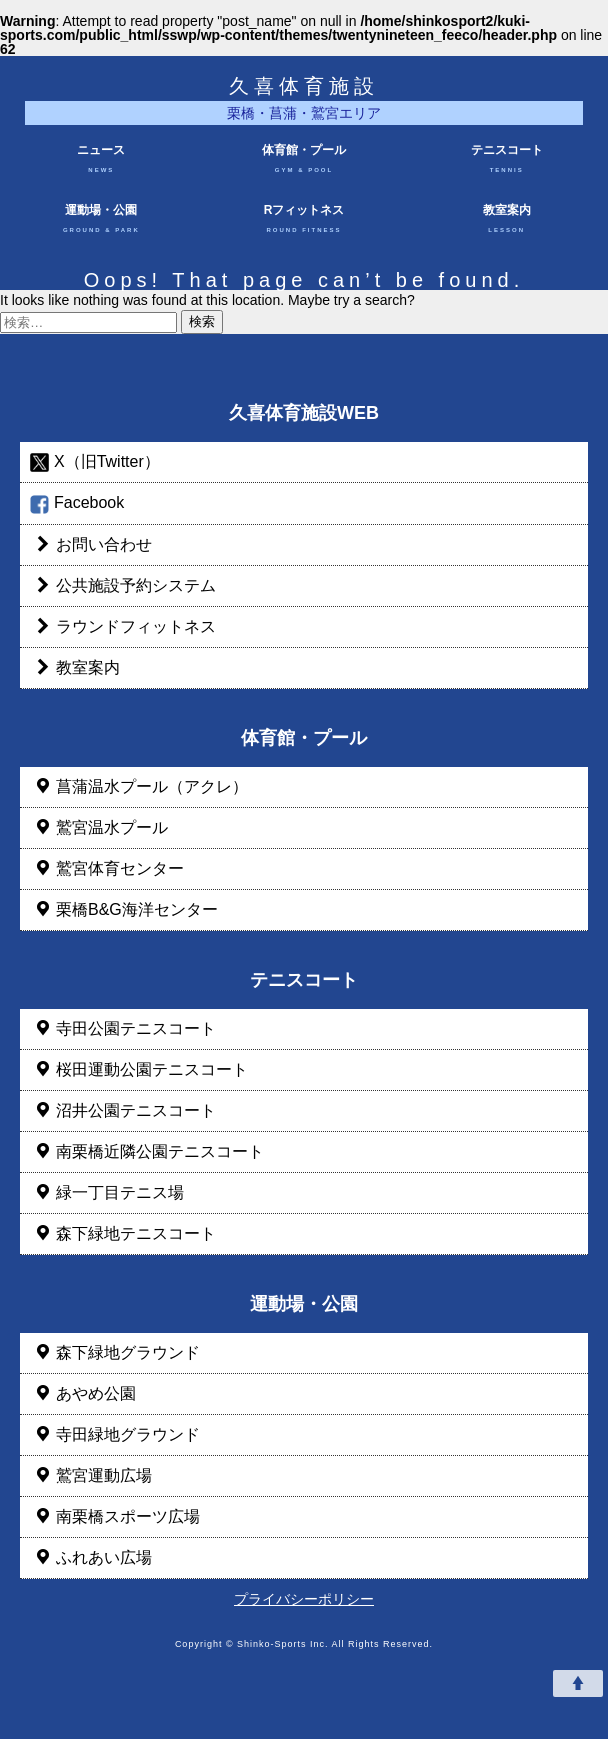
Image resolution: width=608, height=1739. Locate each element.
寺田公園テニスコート (123, 1028)
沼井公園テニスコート (123, 1110)
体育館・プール (304, 161)
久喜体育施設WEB (304, 413)
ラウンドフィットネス (123, 626)
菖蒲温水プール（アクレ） (139, 786)
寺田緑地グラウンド (115, 1434)
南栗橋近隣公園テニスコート (147, 1151)
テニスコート (506, 161)
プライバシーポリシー (304, 1599)
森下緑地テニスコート (123, 1233)
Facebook (77, 503)
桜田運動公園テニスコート (139, 1069)
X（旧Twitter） (95, 462)
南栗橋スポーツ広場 (115, 1516)
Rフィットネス (304, 221)
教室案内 (506, 221)
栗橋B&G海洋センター (124, 909)
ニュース (101, 161)
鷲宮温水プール (99, 827)
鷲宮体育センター (107, 868)
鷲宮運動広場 (91, 1475)
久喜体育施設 (304, 86)
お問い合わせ (91, 544)
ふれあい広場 (91, 1557)
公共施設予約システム (123, 585)
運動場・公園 (101, 221)
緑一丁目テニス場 (107, 1192)
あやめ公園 (83, 1393)
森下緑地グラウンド (115, 1352)
